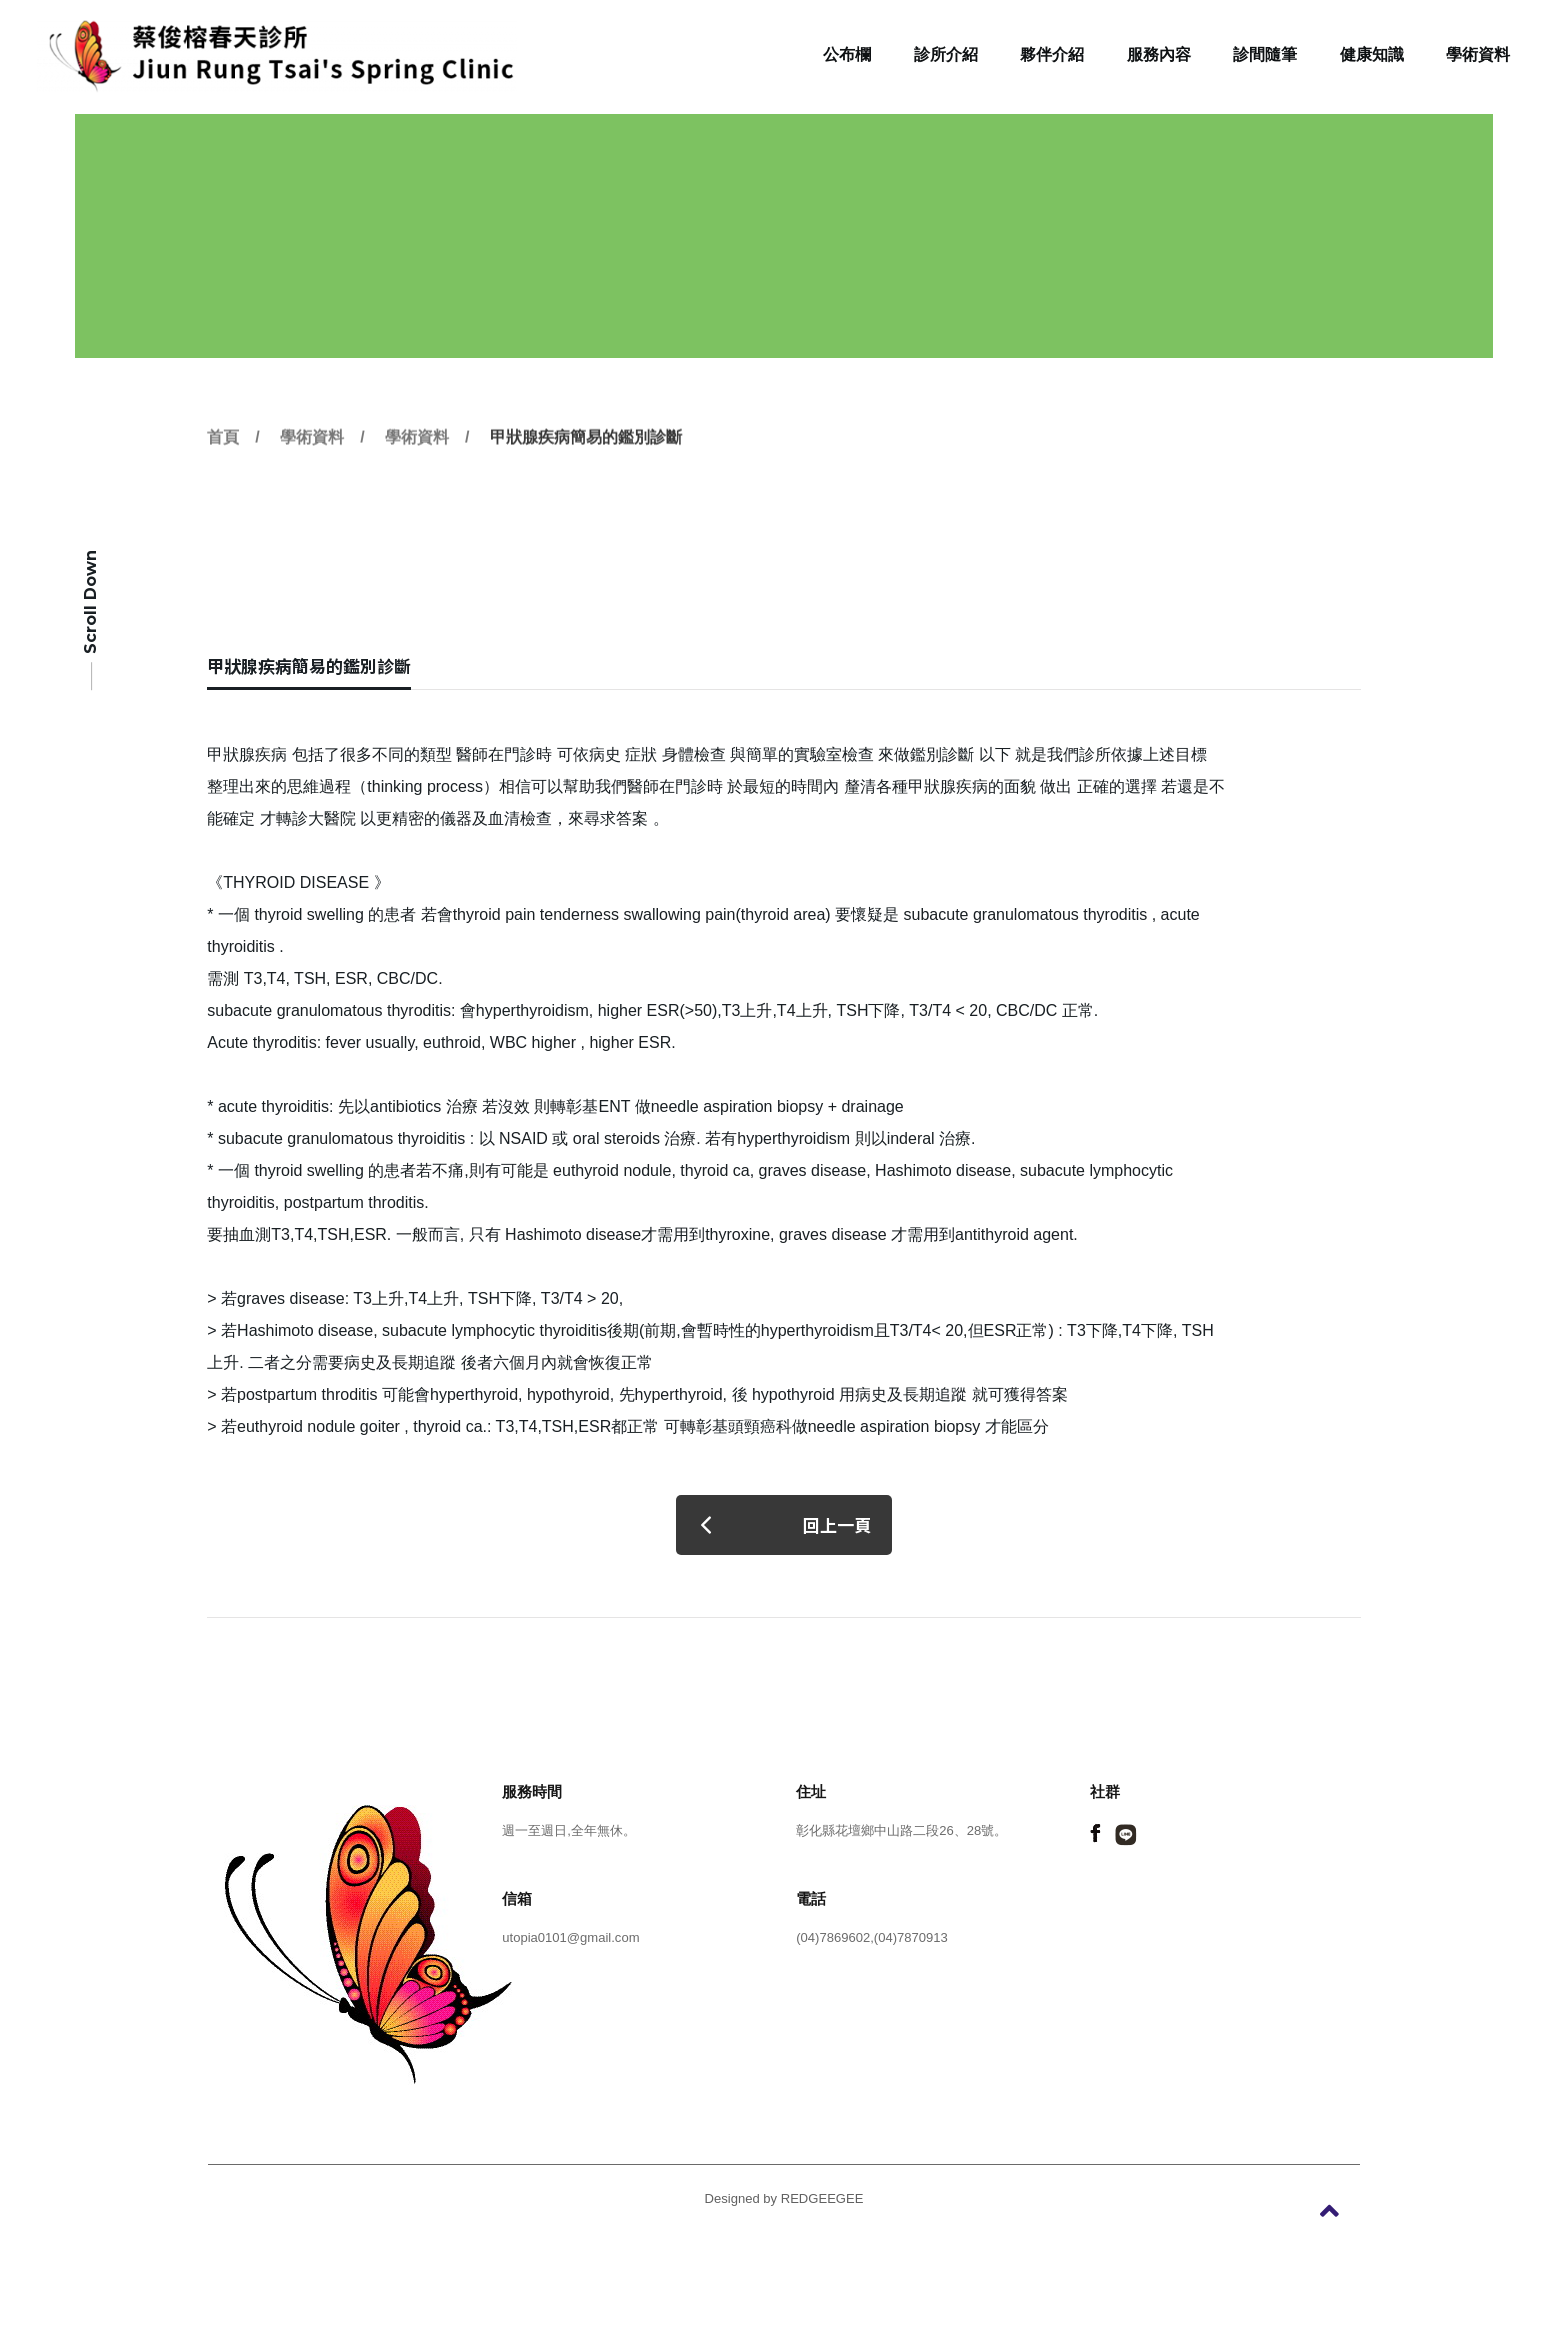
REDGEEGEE (822, 2198)
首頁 (223, 477)
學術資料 (312, 477)
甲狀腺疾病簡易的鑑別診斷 (586, 477)
